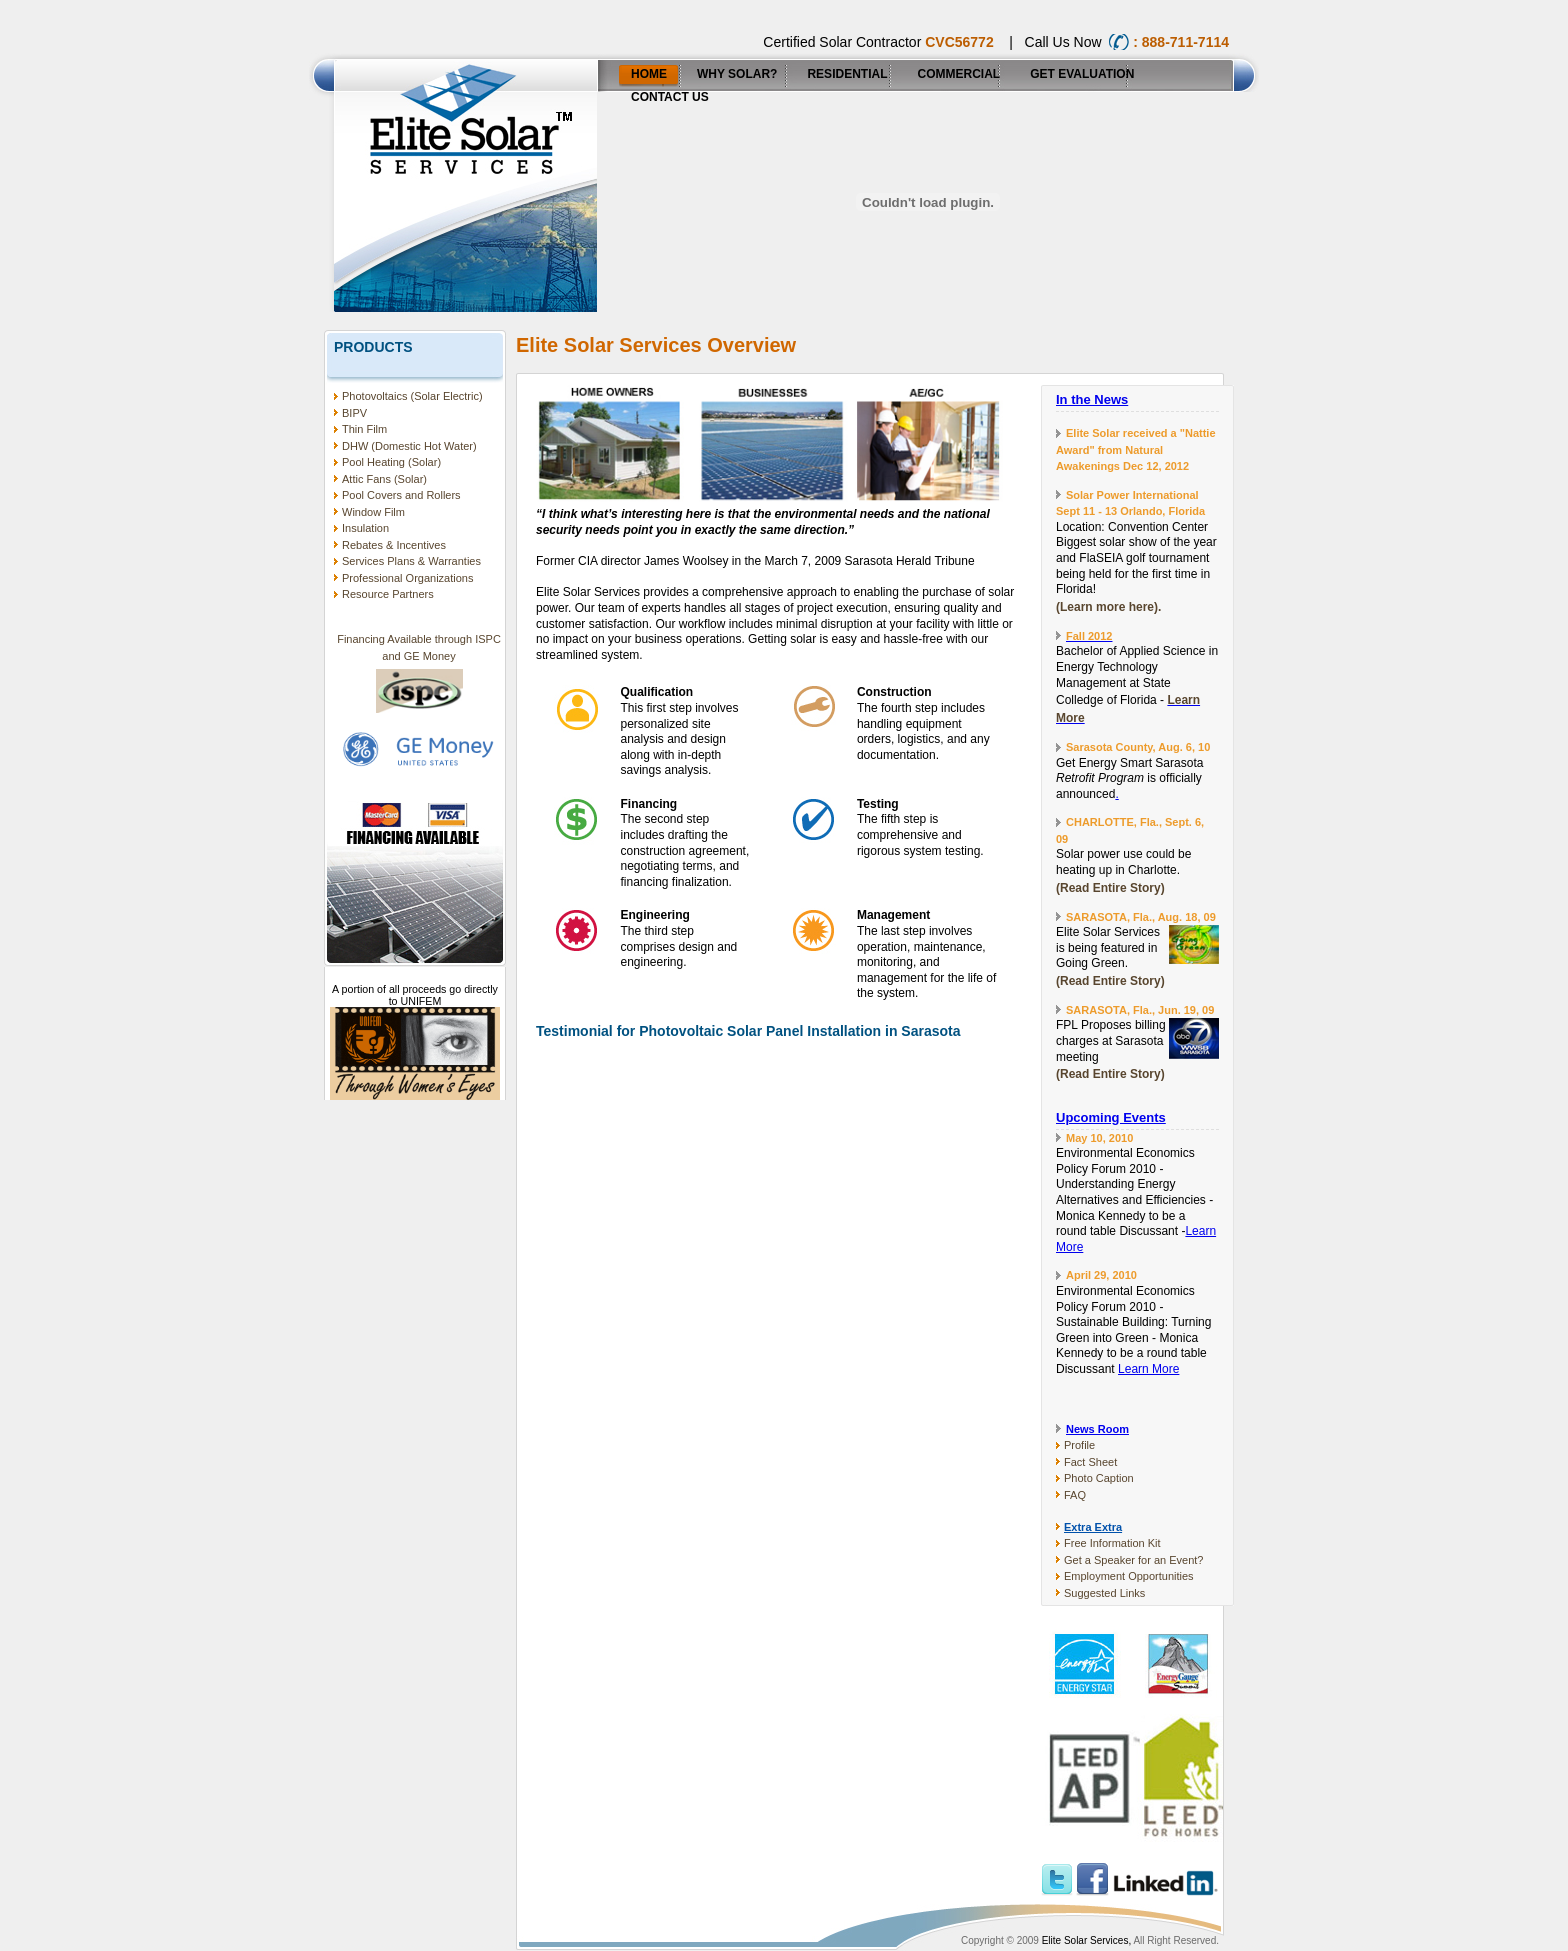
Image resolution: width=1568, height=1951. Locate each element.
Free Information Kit (1112, 1543)
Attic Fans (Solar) (384, 479)
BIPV (354, 413)
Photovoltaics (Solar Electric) (412, 396)
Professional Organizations (407, 578)
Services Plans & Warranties (411, 561)
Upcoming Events (1111, 1117)
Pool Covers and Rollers (401, 495)
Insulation (365, 528)
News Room (1097, 1429)
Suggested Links (1104, 1593)
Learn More (1148, 1369)
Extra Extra (1093, 1527)
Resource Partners (388, 594)
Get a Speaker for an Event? (1133, 1560)
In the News (1092, 399)
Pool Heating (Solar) (391, 462)
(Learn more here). (1108, 607)
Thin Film (364, 429)
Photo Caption (1099, 1478)
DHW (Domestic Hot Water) (409, 446)
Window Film (373, 512)
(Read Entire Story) (1110, 888)
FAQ (1075, 1495)
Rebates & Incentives (394, 545)
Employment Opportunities (1129, 1576)
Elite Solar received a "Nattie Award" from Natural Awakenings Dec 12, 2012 (1136, 449)
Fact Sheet (1090, 1462)
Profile (1079, 1445)
